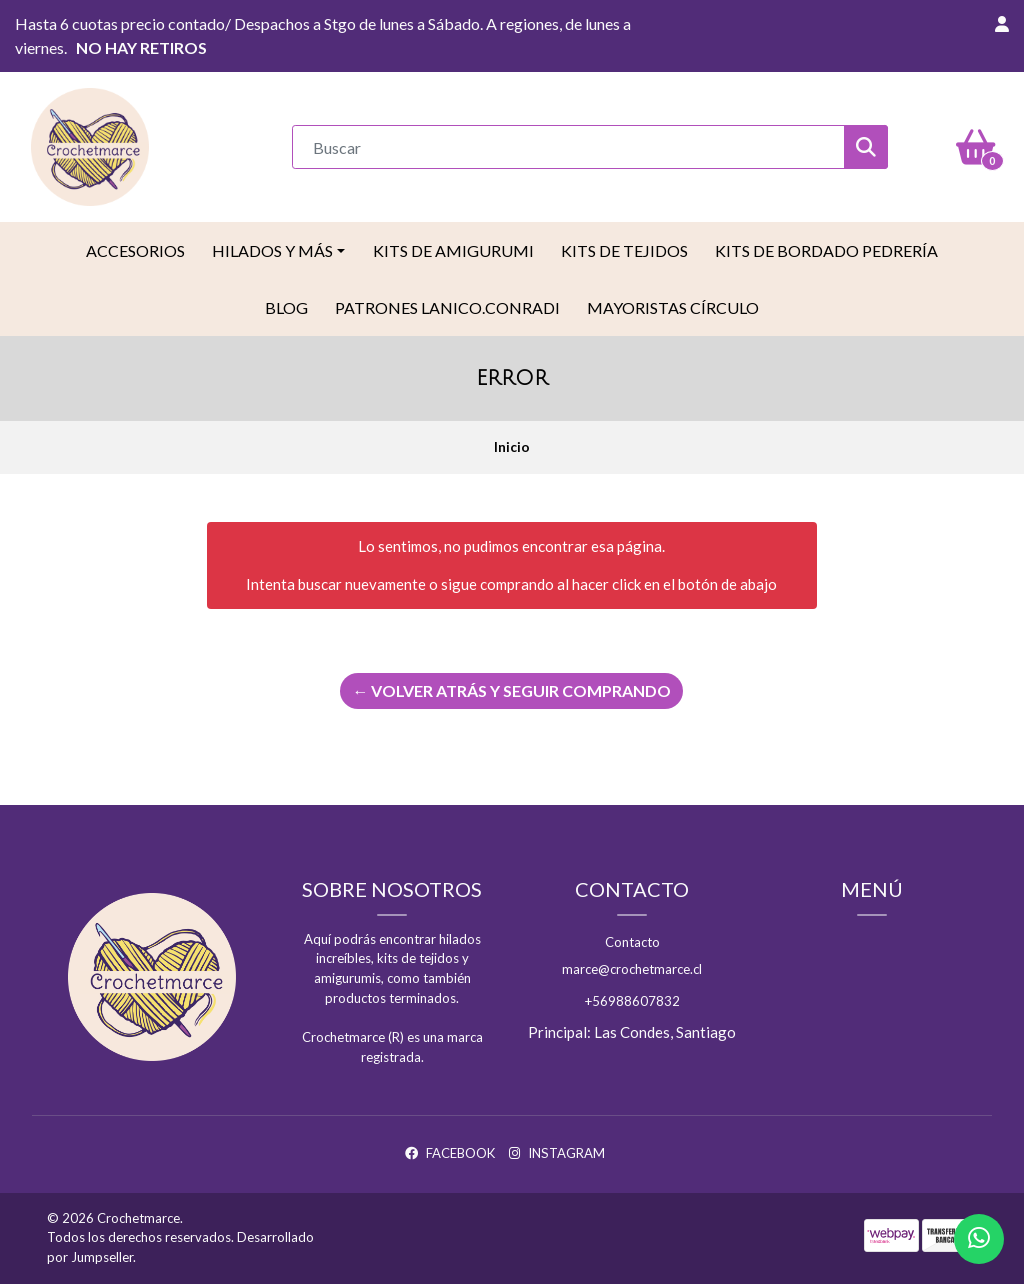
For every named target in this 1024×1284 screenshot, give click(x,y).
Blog (286, 307)
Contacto (632, 942)
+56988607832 (632, 1001)
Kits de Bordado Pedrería (826, 250)
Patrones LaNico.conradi (447, 307)
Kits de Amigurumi (453, 250)
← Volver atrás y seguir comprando (511, 690)
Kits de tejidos (624, 250)
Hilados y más (272, 250)
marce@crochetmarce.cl (632, 969)
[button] (1002, 24)
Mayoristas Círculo (673, 307)
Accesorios (135, 250)
